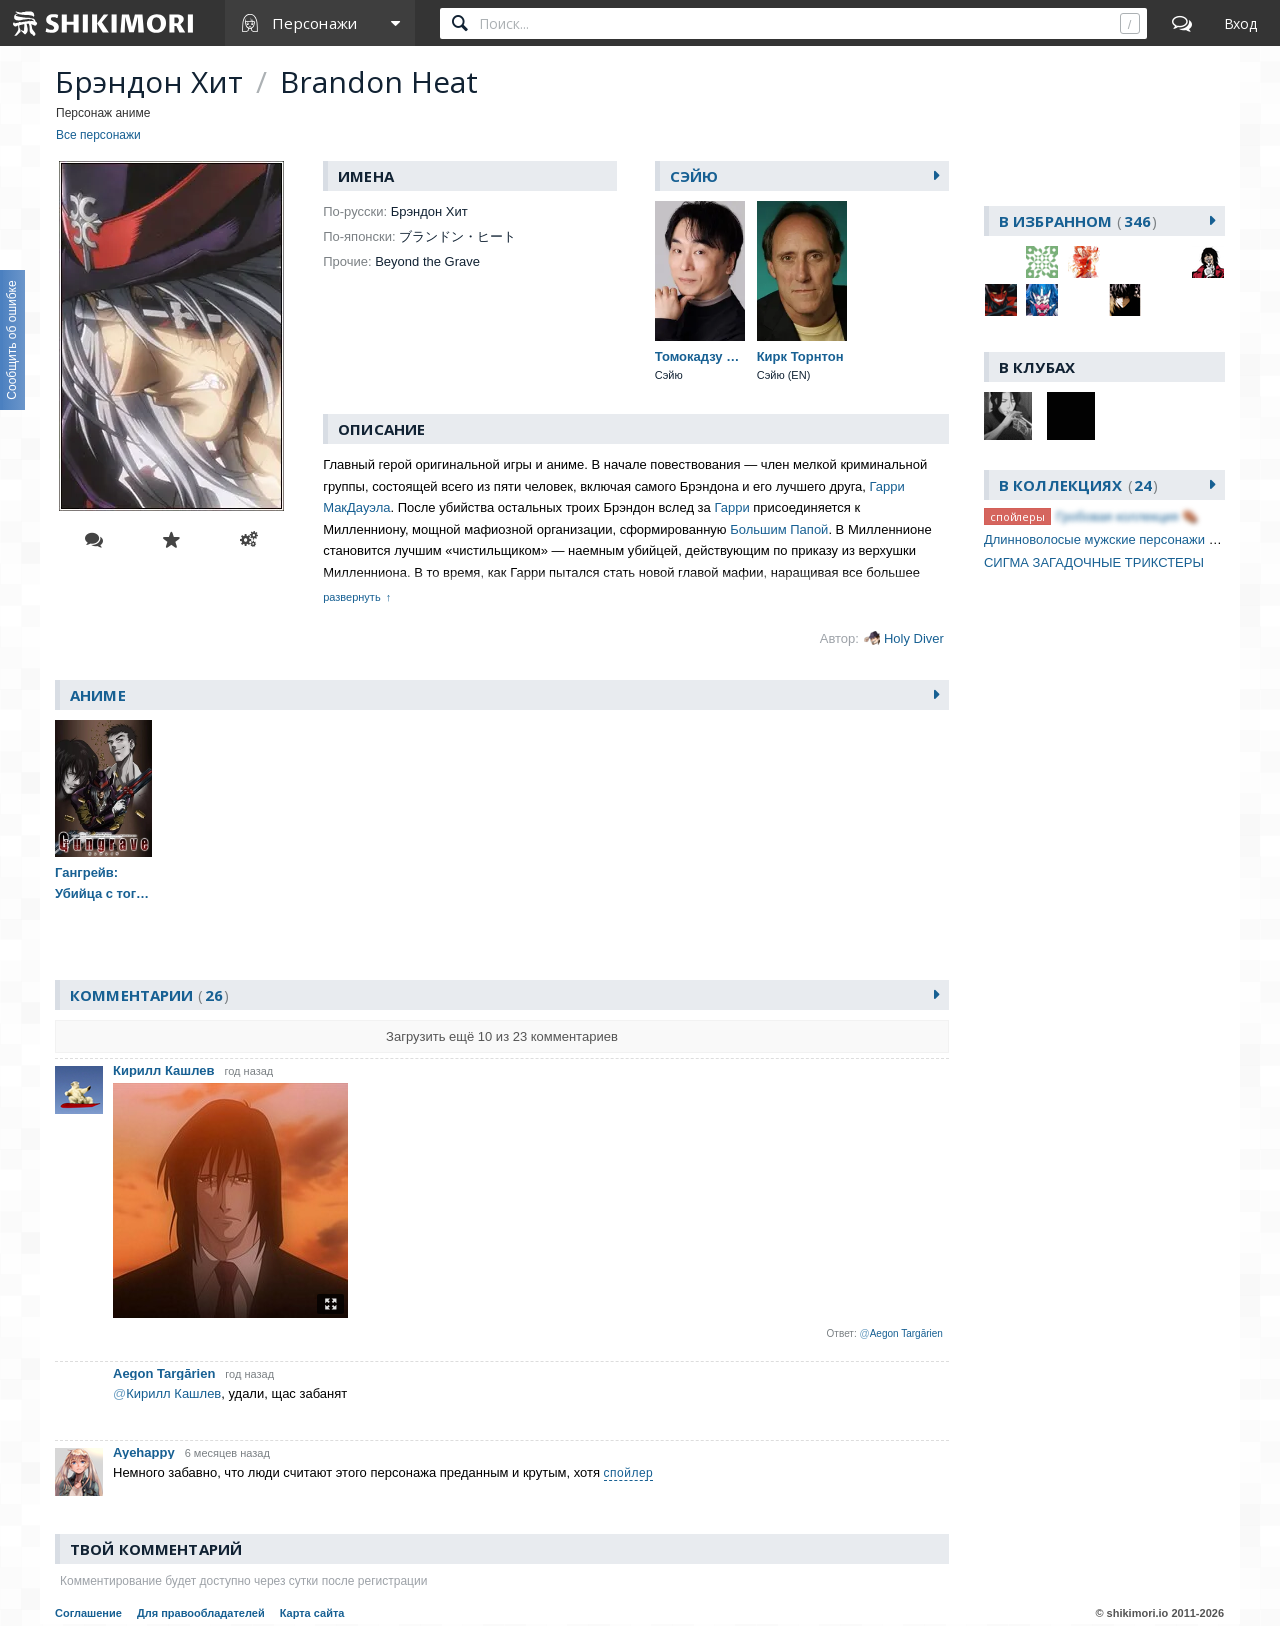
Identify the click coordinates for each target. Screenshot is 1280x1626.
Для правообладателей (201, 1613)
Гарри (731, 507)
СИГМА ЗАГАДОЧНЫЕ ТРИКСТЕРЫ (1094, 562)
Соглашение (88, 1613)
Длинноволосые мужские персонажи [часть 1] (1122, 539)
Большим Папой (779, 529)
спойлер (629, 1473)
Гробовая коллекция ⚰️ (1127, 516)
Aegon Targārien (164, 1373)
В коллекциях (1078, 485)
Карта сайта (312, 1613)
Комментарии (149, 995)
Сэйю (694, 176)
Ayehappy (144, 1452)
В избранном (1078, 221)
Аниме (98, 695)
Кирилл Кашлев (163, 1070)
